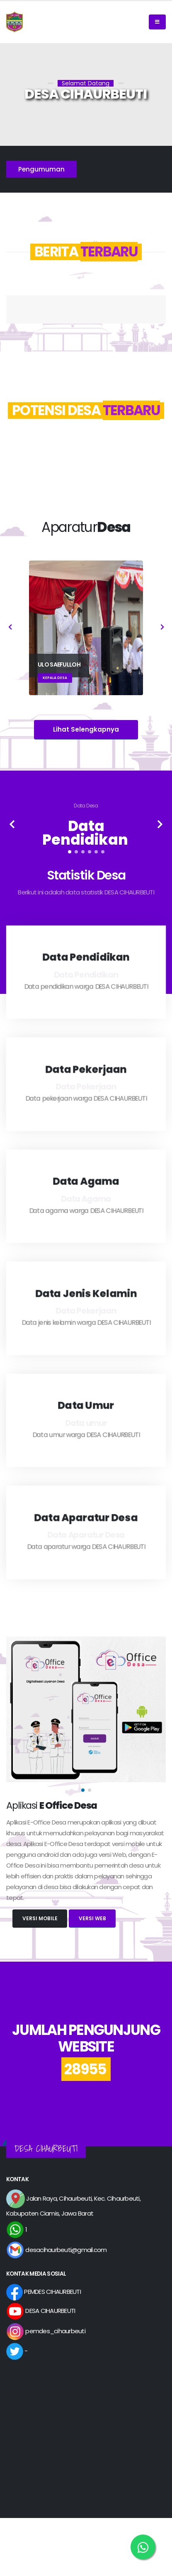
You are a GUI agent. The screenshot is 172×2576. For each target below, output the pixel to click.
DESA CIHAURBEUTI (40, 2310)
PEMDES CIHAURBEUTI (43, 2291)
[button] (69, 851)
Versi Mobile (40, 1918)
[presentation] (10, 627)
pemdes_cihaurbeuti (45, 2331)
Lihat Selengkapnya (86, 729)
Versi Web (92, 1918)
